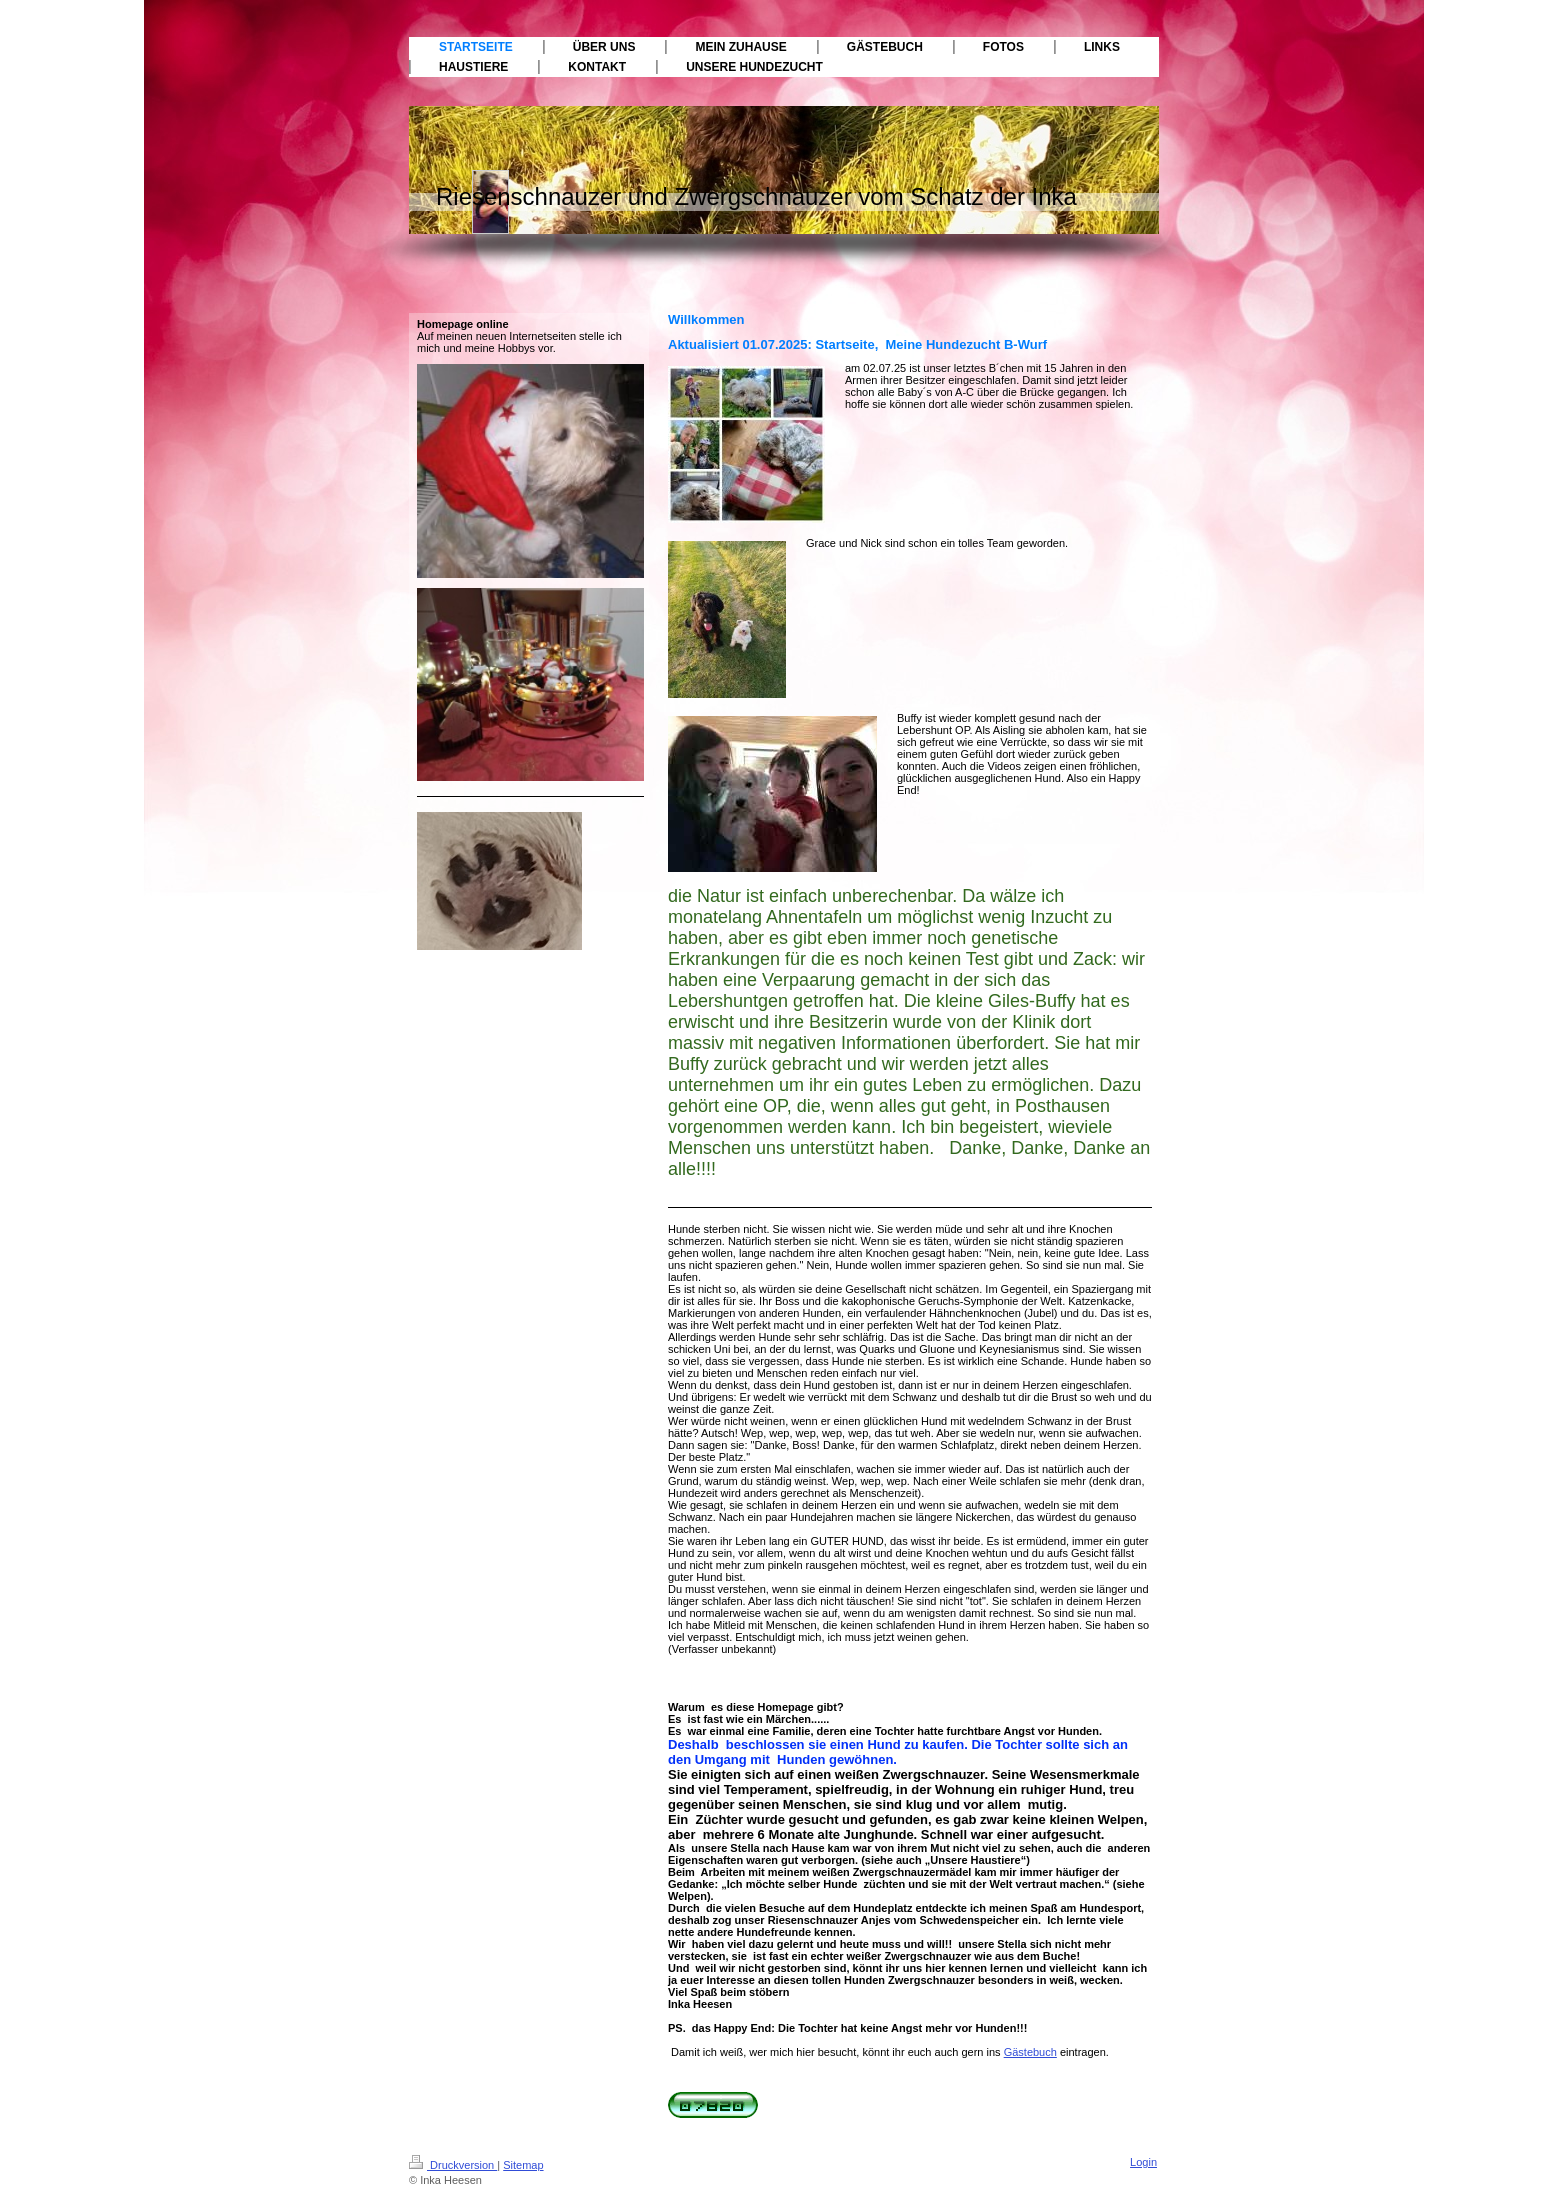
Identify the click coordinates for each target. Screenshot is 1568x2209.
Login (1143, 2162)
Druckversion (453, 2165)
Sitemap (523, 2165)
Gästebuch (1030, 2052)
